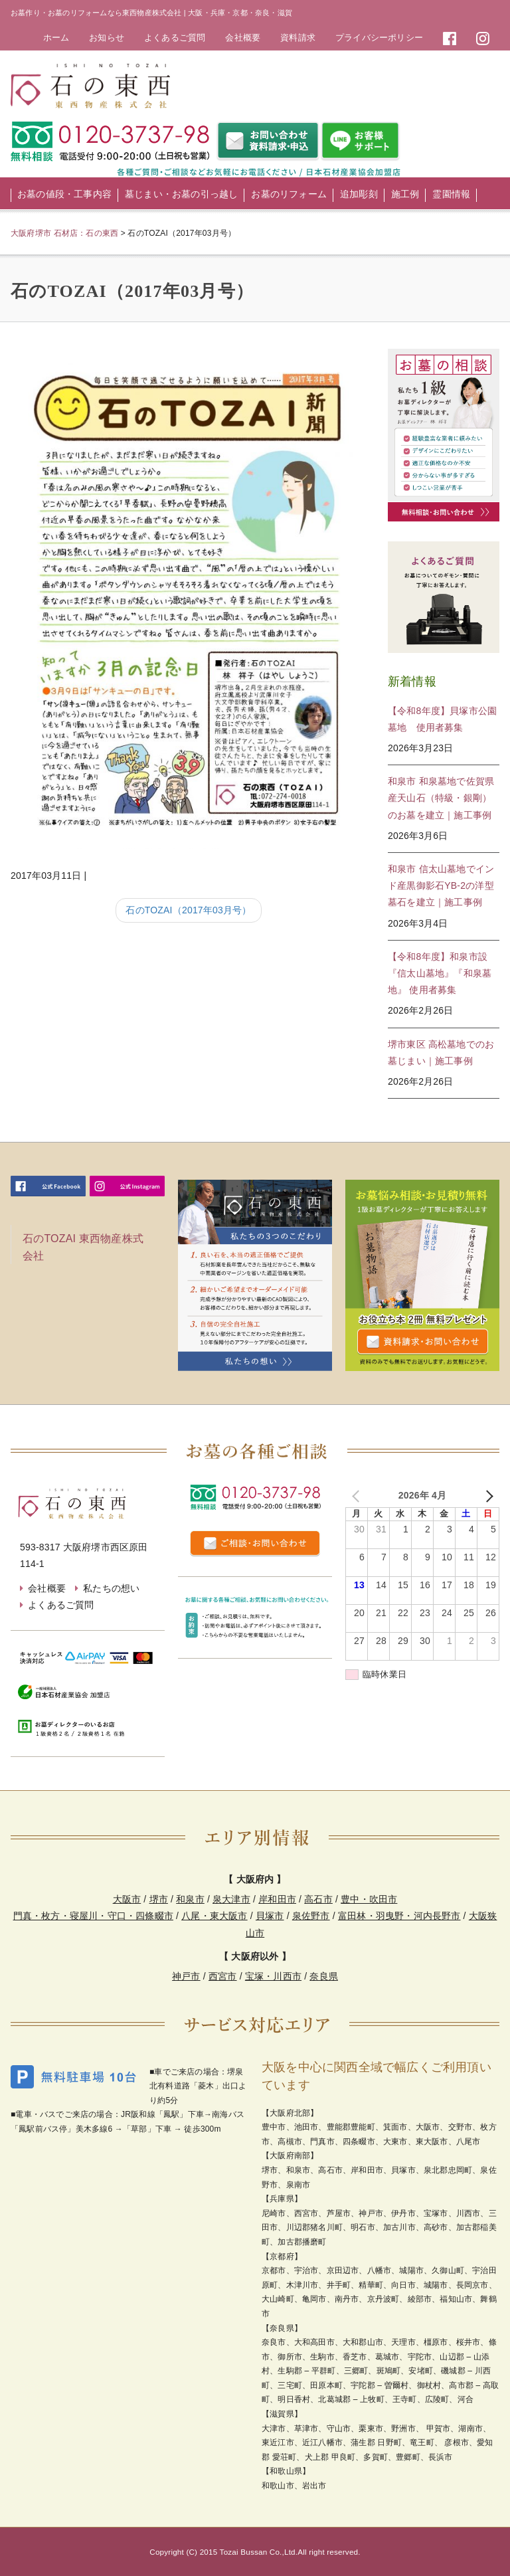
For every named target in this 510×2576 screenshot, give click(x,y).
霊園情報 (451, 194)
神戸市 (186, 1976)
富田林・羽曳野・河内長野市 (399, 1915)
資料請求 (297, 38)
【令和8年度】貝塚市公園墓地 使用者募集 (442, 719)
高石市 (318, 1899)
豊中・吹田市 (369, 1899)
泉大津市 (231, 1899)
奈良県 (323, 1976)
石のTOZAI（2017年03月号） (188, 910)
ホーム (56, 38)
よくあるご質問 (174, 38)
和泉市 (190, 1899)
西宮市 (223, 1976)
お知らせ (106, 38)
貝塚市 (270, 1915)
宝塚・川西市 (273, 1976)
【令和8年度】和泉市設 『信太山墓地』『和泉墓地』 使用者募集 (439, 973)
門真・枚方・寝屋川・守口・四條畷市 (93, 1915)
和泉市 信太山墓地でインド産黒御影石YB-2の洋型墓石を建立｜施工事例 (441, 885)
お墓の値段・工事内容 (64, 194)
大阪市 (127, 1899)
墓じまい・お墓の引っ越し (181, 194)
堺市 (158, 1899)
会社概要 (242, 38)
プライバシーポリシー (379, 38)
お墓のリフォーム (289, 194)
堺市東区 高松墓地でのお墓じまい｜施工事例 (441, 1052)
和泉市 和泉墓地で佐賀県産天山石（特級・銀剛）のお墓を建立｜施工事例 (441, 798)
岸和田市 (277, 1899)
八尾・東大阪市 (214, 1915)
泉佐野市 (311, 1915)
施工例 (405, 194)
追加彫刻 (359, 194)
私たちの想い (111, 1588)
